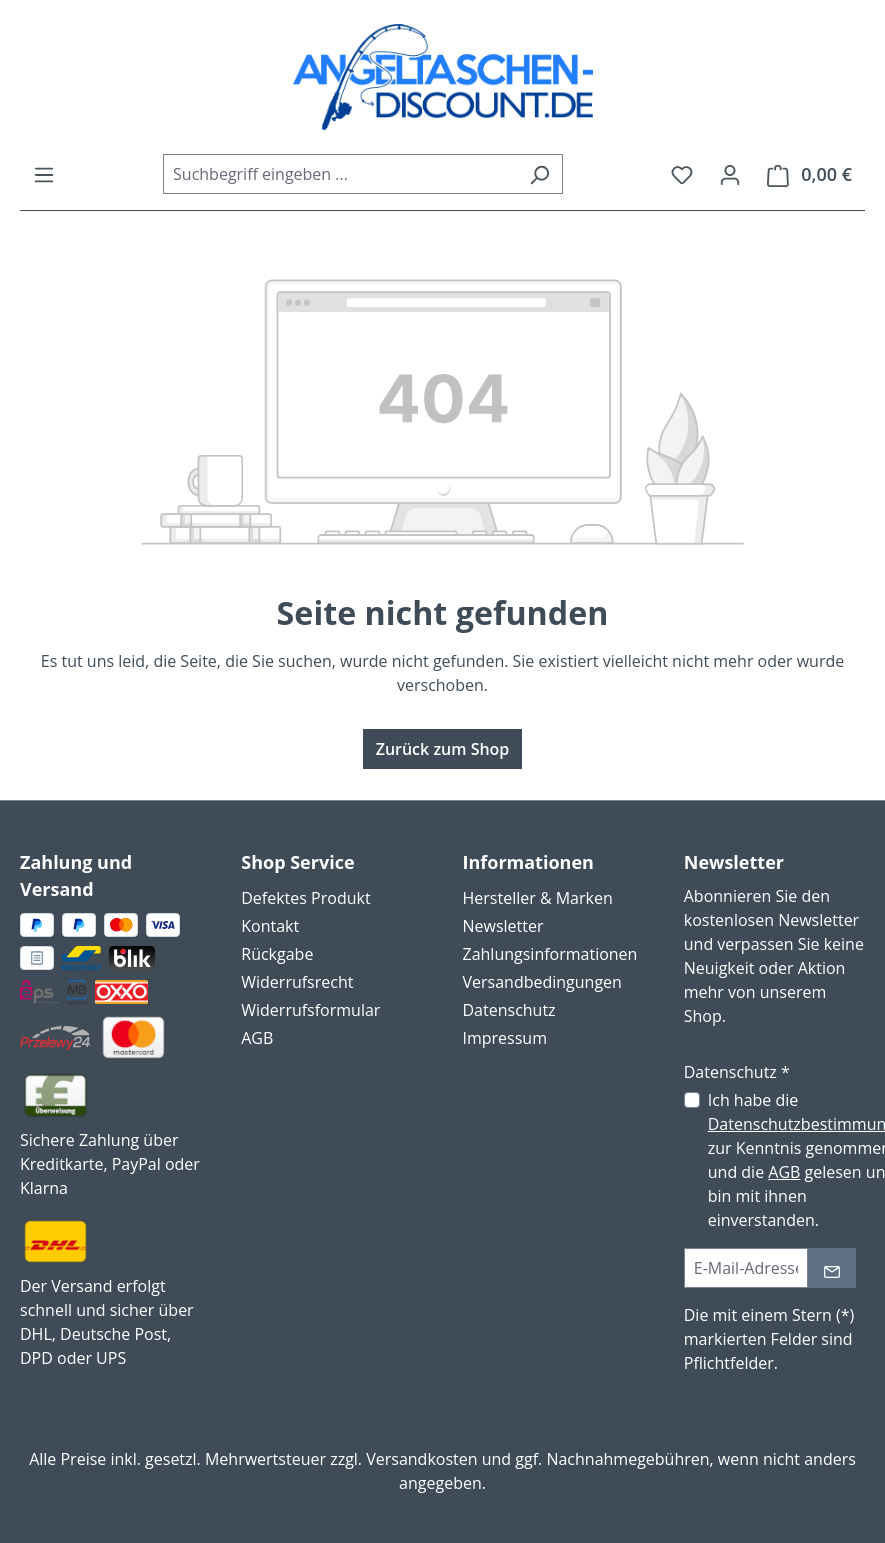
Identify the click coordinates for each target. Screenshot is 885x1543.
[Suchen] (539, 174)
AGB (257, 1038)
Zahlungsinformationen (550, 954)
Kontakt (270, 926)
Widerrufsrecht (297, 982)
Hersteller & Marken (538, 898)
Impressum (505, 1038)
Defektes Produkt (305, 898)
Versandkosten (421, 1459)
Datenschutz (509, 1010)
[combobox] (340, 174)
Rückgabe (277, 954)
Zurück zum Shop (443, 749)
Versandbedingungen (542, 982)
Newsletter (503, 926)
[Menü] (44, 174)
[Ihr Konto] (730, 174)
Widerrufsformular (310, 1010)
